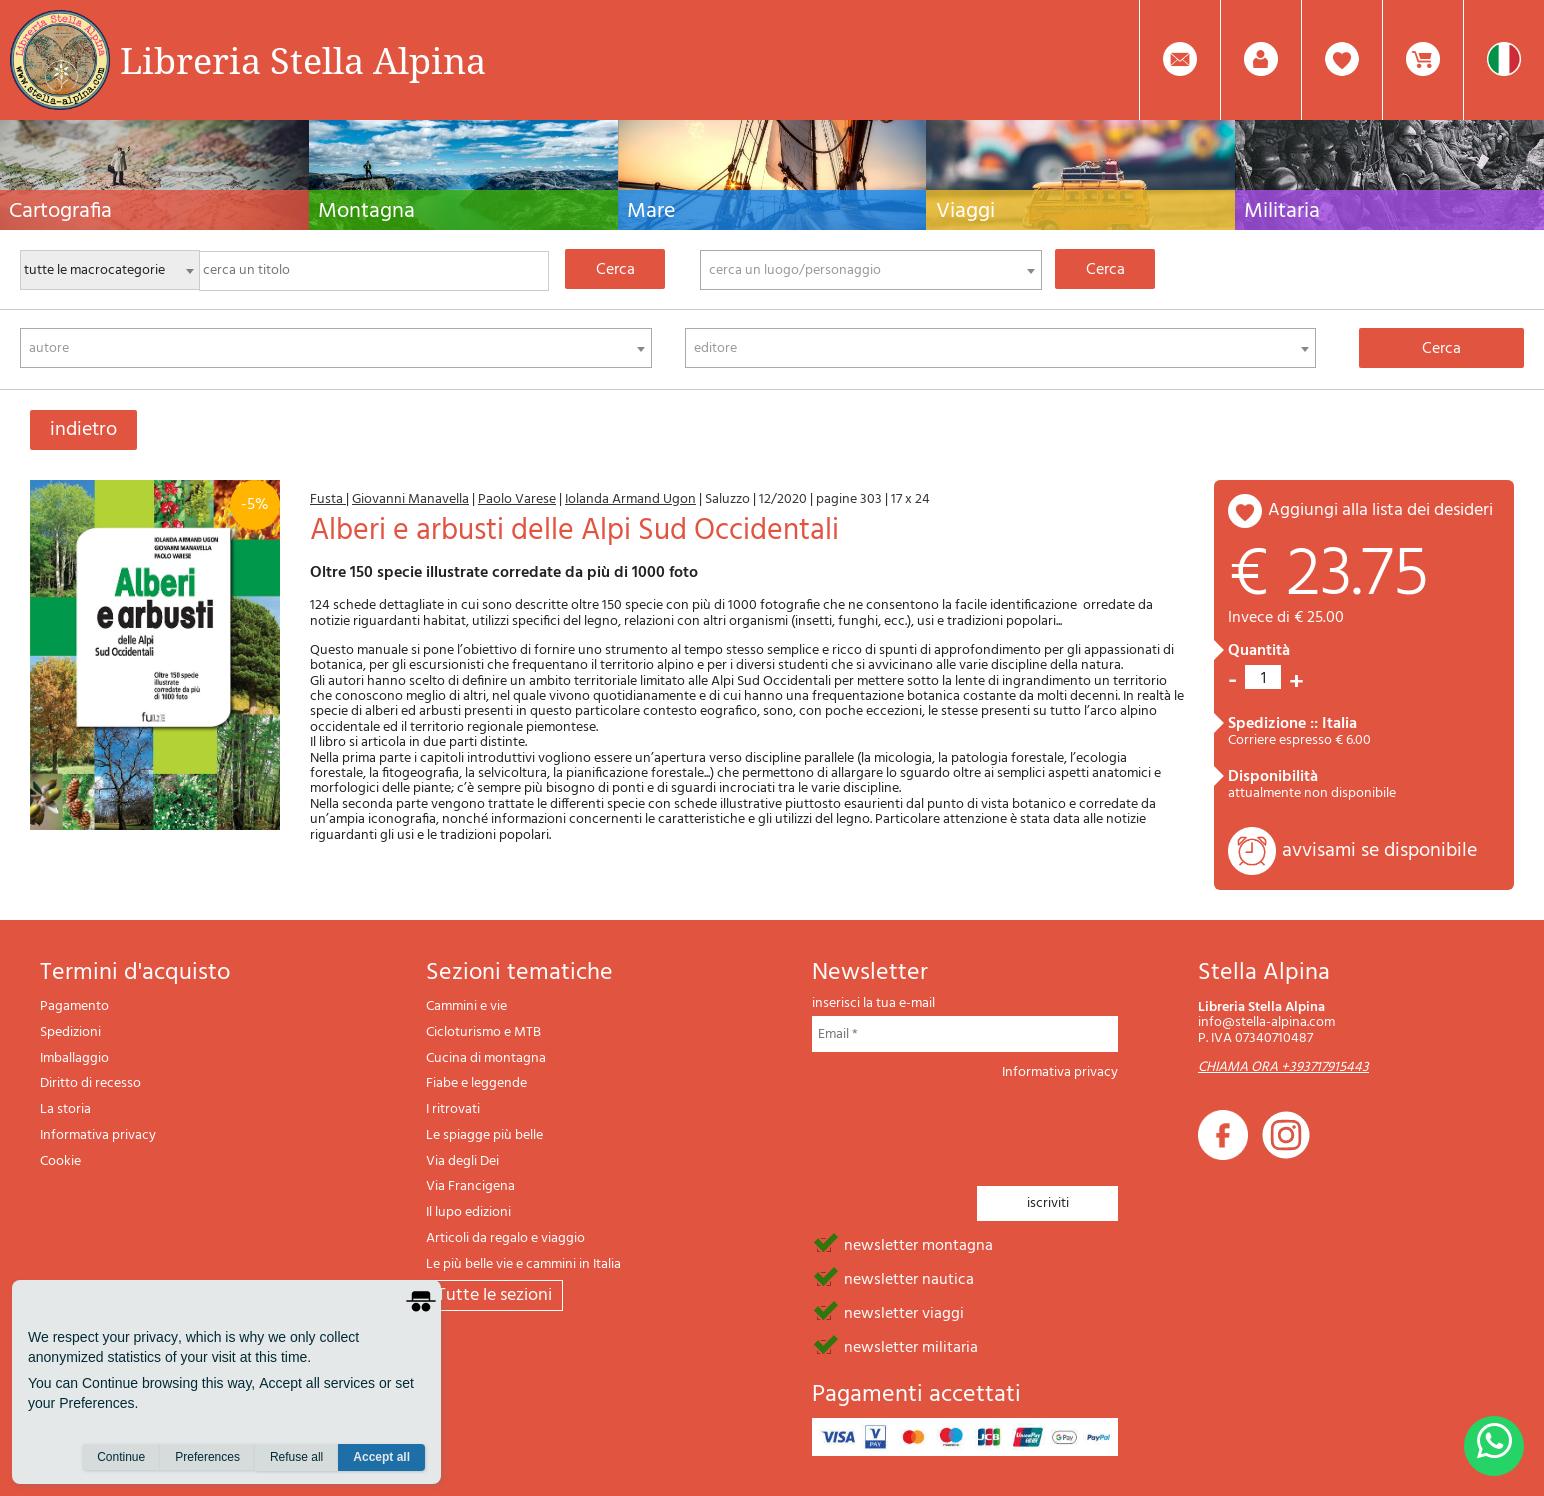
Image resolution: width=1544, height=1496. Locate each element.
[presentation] (964, 1127)
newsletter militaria (911, 1346)
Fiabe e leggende (476, 1083)
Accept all (381, 1457)
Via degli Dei (462, 1161)
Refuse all (296, 1457)
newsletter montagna (918, 1244)
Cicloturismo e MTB (483, 1032)
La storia (65, 1109)
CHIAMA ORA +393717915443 (1283, 1067)
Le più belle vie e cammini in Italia (523, 1264)
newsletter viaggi (904, 1312)
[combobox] (871, 270)
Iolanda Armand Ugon (630, 499)
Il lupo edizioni (468, 1212)
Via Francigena (470, 1186)
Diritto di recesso (90, 1083)
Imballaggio (74, 1058)
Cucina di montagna (486, 1058)
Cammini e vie (466, 1006)
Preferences (207, 1457)
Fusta (328, 499)
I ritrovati (453, 1109)
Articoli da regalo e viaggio (505, 1238)
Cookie (60, 1161)
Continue (121, 1457)
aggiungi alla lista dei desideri (1380, 510)
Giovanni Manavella (410, 499)
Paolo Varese (517, 499)
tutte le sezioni (494, 1295)
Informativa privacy (98, 1135)
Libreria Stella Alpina (303, 60)
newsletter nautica (909, 1278)
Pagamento (74, 1006)
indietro (83, 430)
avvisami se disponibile (1379, 851)
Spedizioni (70, 1032)
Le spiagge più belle (484, 1135)
